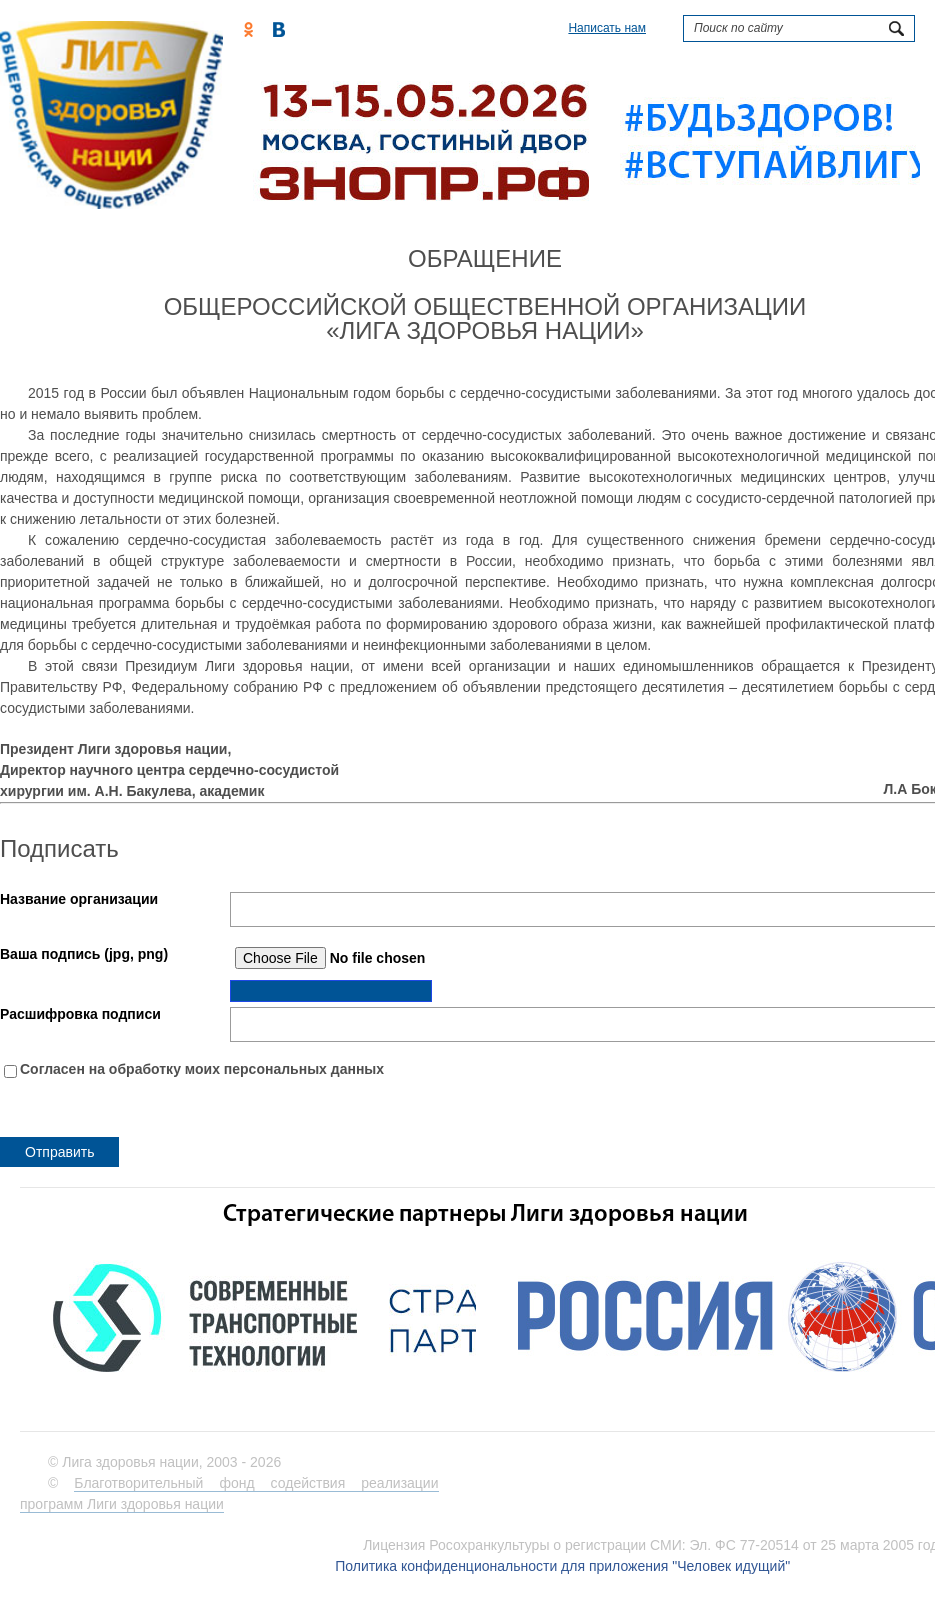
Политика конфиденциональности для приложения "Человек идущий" (562, 1566)
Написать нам (607, 28)
